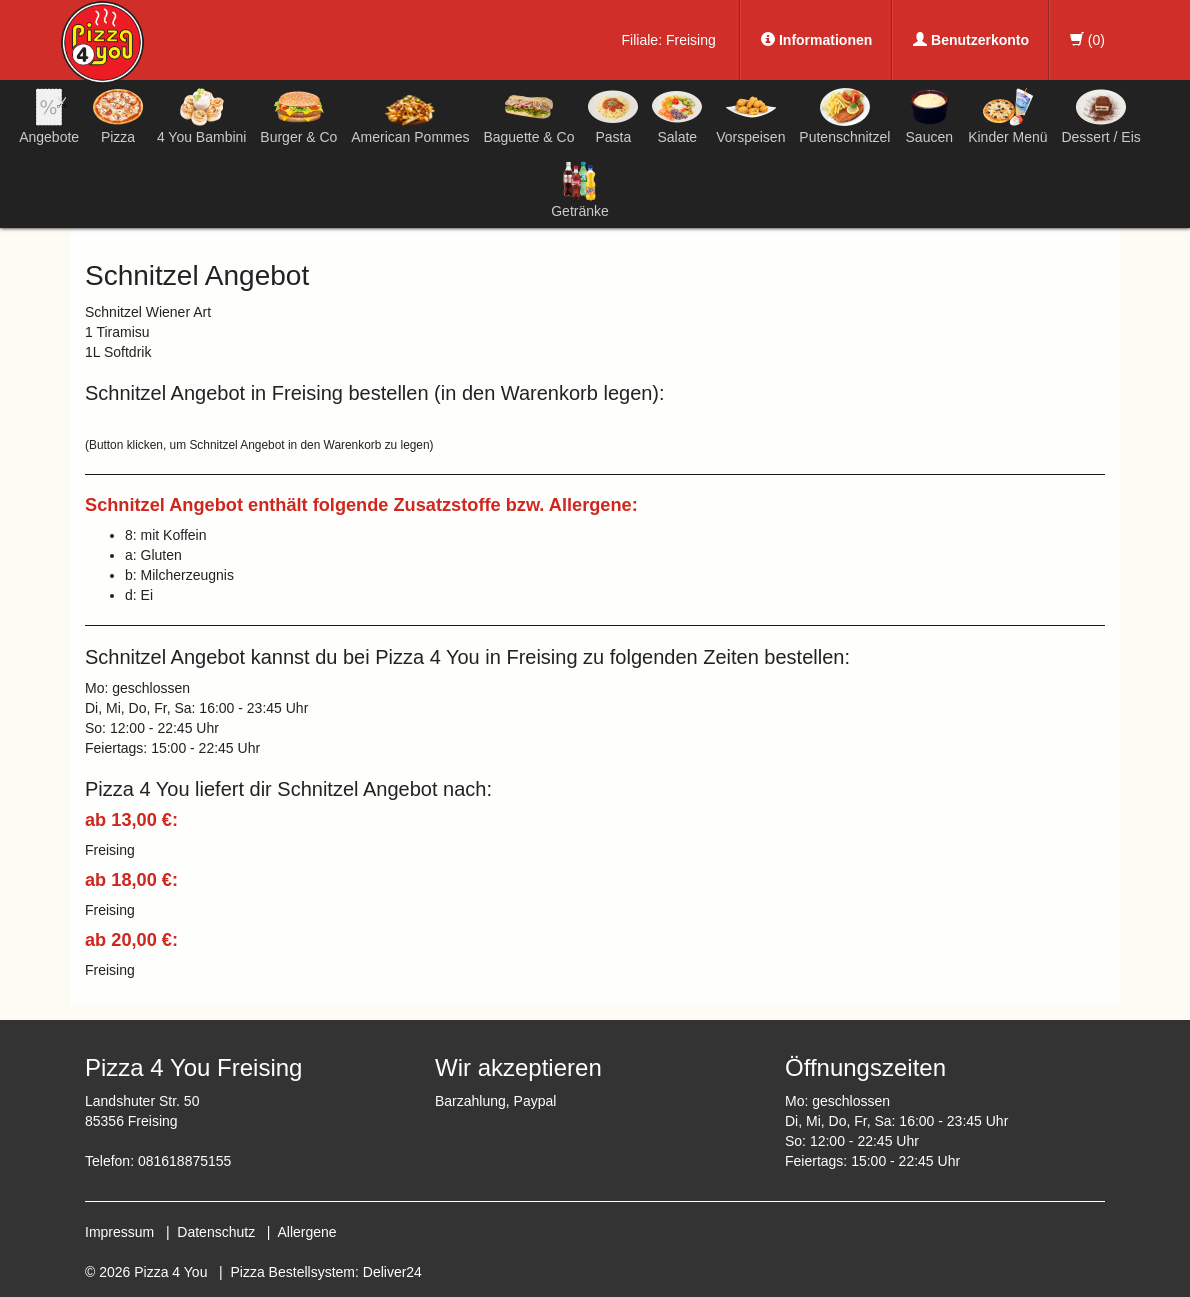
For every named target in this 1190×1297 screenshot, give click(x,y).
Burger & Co (298, 116)
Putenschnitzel (844, 116)
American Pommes (410, 119)
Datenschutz (216, 1232)
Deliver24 (392, 1272)
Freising (691, 40)
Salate (677, 116)
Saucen (929, 116)
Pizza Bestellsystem (293, 1272)
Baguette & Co (528, 116)
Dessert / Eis (1100, 116)
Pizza (118, 116)
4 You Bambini (202, 116)
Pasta (613, 116)
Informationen (816, 40)
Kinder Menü (1007, 116)
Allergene (306, 1232)
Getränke (580, 190)
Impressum (119, 1232)
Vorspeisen (750, 116)
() (1087, 40)
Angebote (49, 116)
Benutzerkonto (971, 40)
